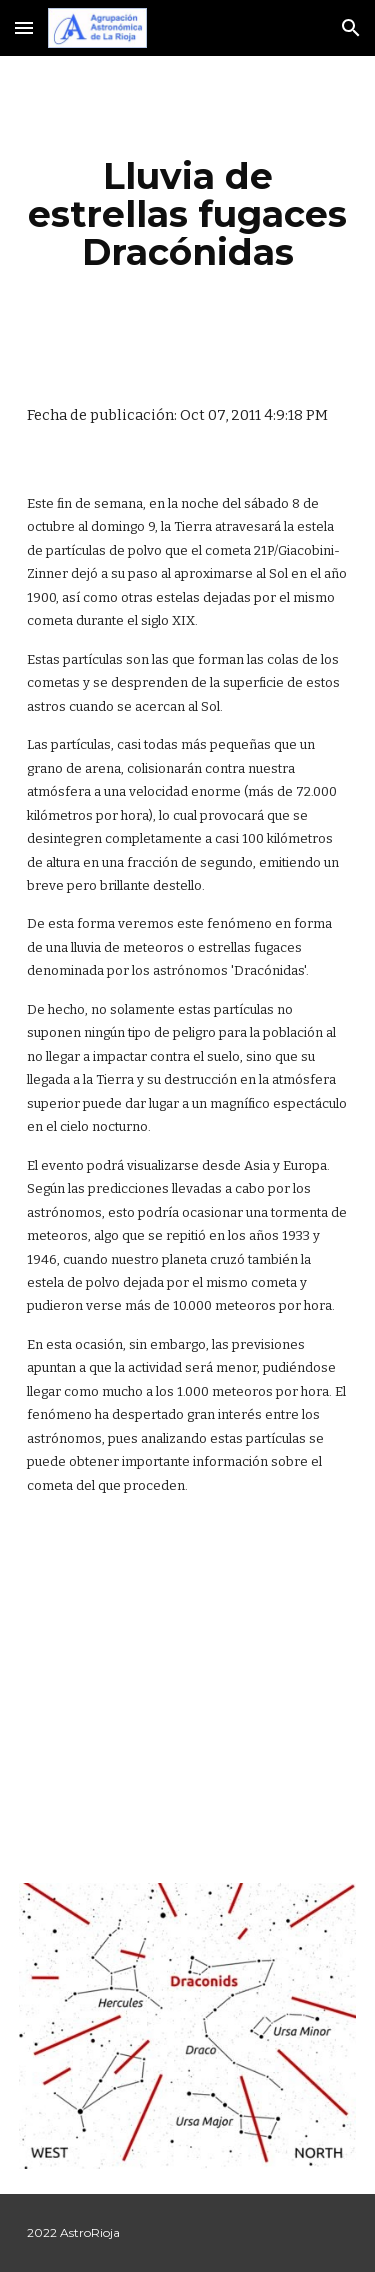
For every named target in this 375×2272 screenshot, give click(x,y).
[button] (24, 27)
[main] (188, 214)
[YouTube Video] (188, 1694)
